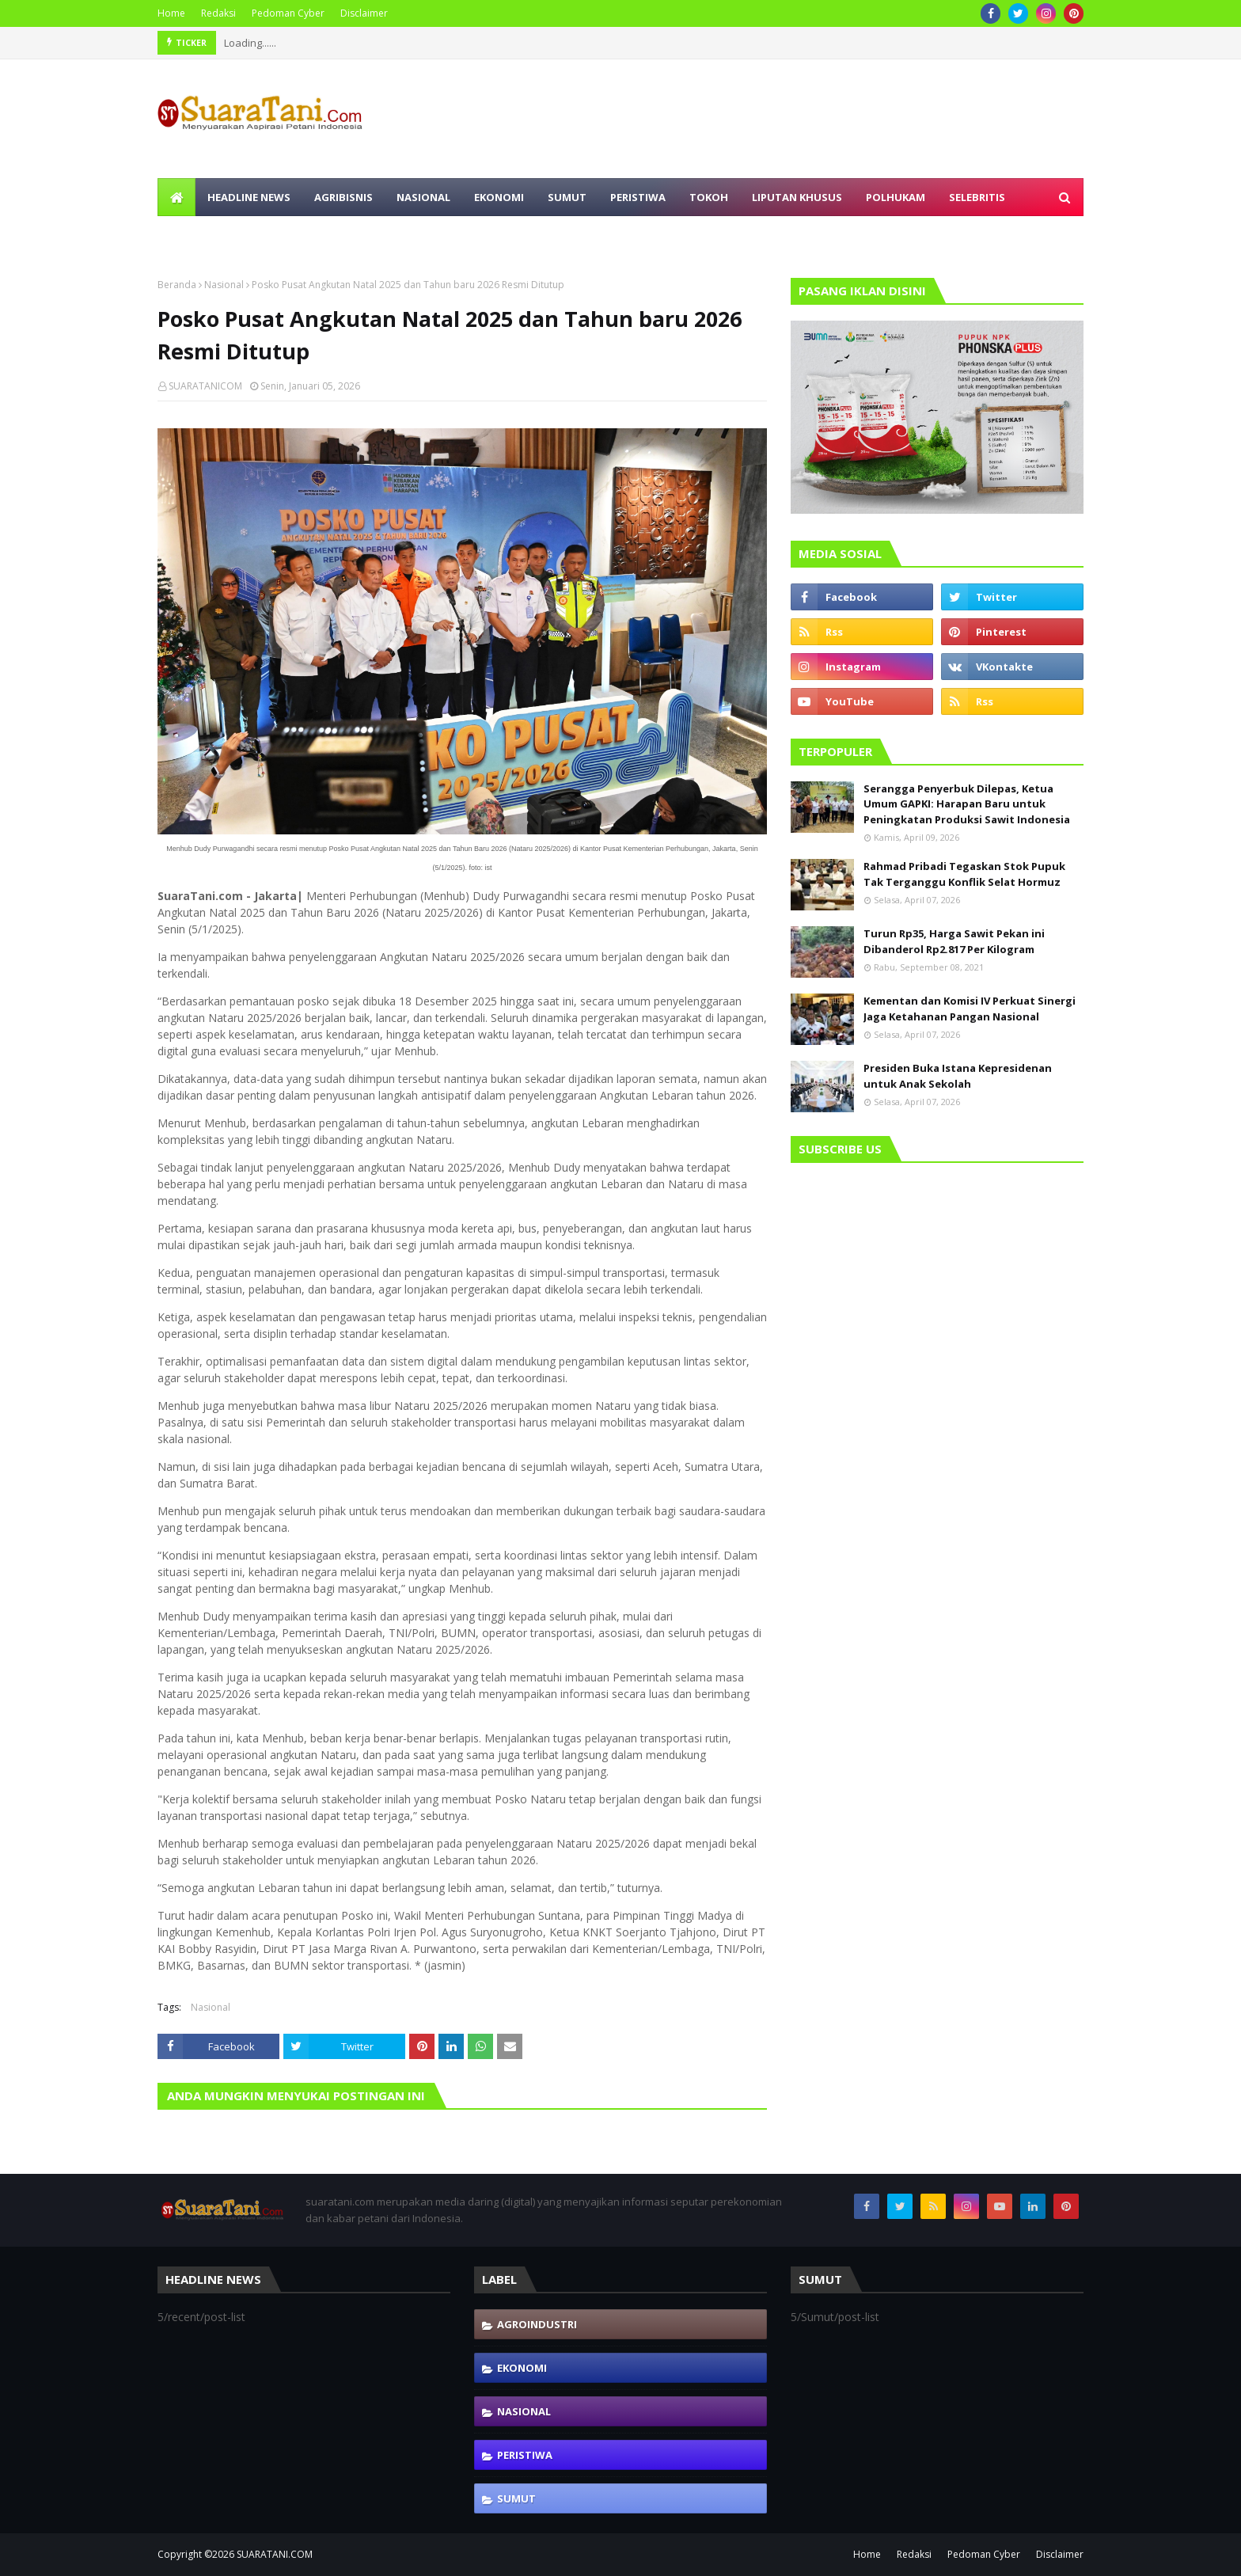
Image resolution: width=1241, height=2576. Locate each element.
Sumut (516, 2498)
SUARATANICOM (205, 386)
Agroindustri (537, 2324)
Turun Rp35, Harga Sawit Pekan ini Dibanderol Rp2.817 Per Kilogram (954, 941)
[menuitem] (176, 197)
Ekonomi (522, 2368)
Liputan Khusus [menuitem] (797, 197)
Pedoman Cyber (288, 13)
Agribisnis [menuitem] (343, 197)
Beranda (176, 284)
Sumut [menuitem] (567, 197)
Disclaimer (364, 13)
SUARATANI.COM (275, 2554)
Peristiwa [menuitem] (638, 197)
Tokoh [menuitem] (708, 197)
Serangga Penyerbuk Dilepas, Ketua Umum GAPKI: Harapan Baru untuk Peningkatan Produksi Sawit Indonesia (966, 803)
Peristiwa (524, 2455)
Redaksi (218, 13)
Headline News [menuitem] (248, 197)
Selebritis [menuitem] (977, 197)
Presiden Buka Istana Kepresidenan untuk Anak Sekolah (957, 1076)
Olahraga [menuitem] (198, 235)
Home (171, 13)
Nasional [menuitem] (423, 197)
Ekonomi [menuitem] (499, 197)
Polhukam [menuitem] (895, 197)
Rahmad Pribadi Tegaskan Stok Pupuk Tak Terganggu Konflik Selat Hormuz (964, 874)
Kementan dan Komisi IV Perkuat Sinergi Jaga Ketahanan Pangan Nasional (969, 1009)
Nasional (224, 284)
